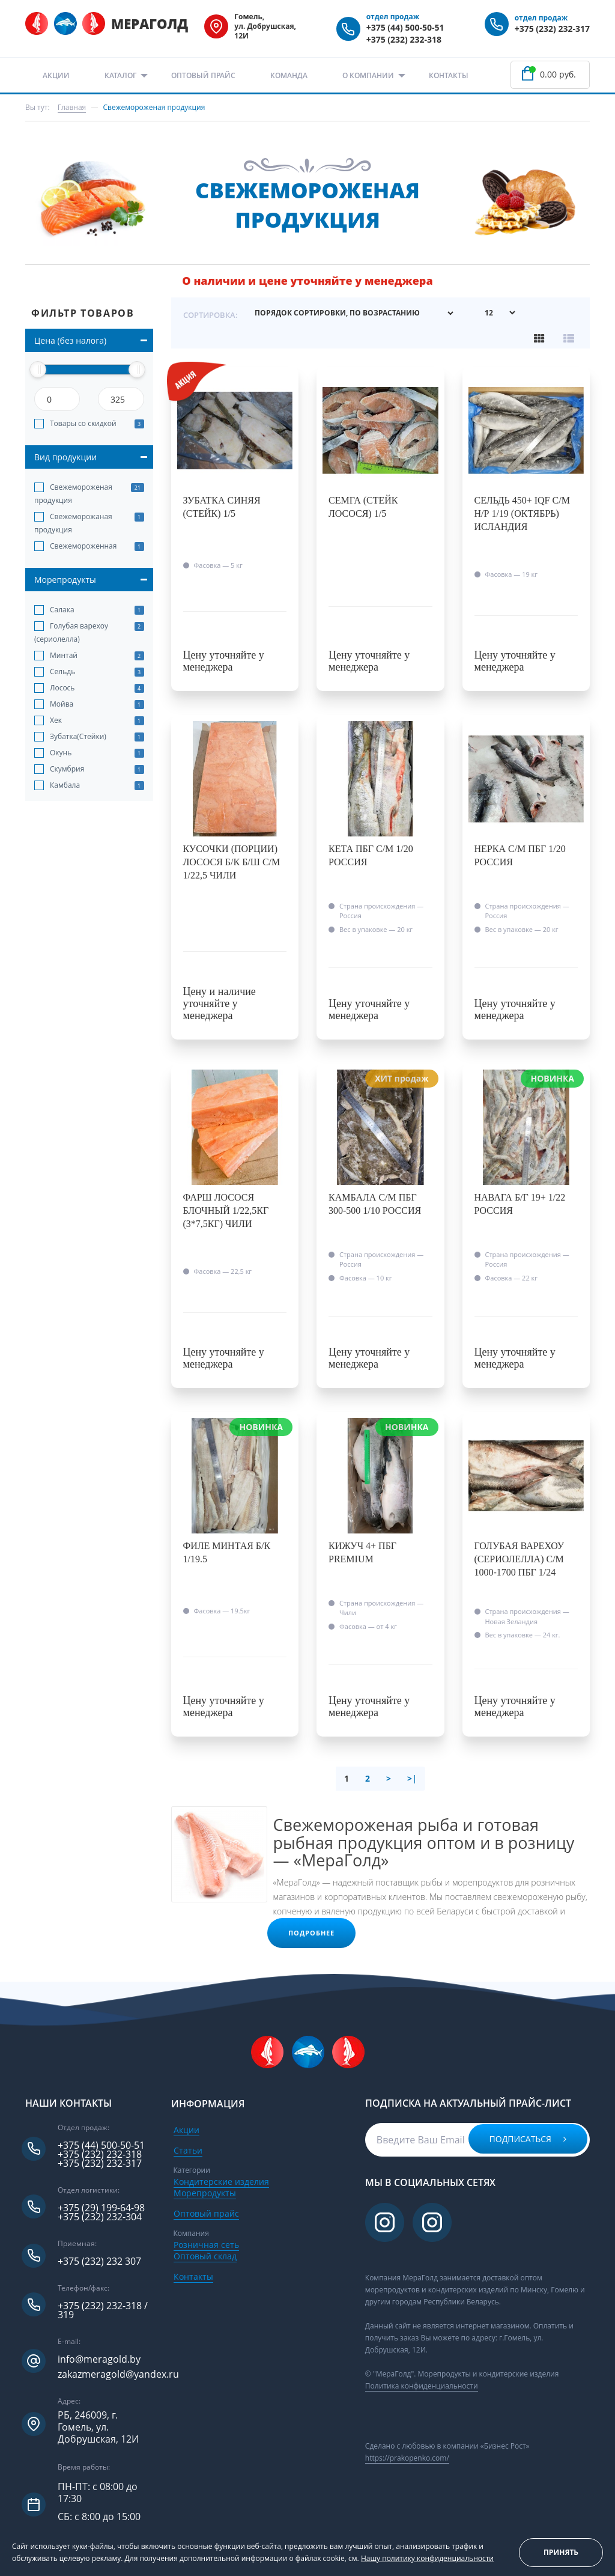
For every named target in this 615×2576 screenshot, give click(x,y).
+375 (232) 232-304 (100, 2216)
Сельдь (62, 671)
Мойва (61, 704)
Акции (56, 75)
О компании (368, 75)
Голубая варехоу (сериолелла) (71, 632)
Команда (289, 75)
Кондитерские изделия (221, 2181)
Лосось (62, 688)
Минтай (63, 655)
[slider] (37, 369)
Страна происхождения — (381, 910)
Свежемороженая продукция (73, 493)
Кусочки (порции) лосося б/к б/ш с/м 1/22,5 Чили (231, 862)
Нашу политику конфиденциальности (427, 2558)
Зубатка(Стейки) (78, 736)
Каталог (120, 75)
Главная (72, 107)
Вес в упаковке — (376, 928)
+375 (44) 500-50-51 (405, 27)
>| (412, 1777)
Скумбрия (67, 769)
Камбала (65, 785)
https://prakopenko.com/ (407, 2458)
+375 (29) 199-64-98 (101, 2207)
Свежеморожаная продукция (73, 523)
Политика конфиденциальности (421, 2386)
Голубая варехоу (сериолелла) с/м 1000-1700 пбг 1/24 (519, 1559)
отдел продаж (393, 16)
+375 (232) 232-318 (403, 39)
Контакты (448, 75)
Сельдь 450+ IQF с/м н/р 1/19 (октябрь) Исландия (522, 513)
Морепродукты (205, 2192)
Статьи (188, 2149)
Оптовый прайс (203, 75)
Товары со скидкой (83, 423)
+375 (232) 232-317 (552, 28)
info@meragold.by (99, 2359)
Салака (62, 609)
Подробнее (311, 1932)
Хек (56, 720)
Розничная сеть (206, 2244)
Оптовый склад (205, 2255)
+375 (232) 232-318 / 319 (103, 2310)
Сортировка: (210, 314)
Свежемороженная (83, 546)
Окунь (60, 753)
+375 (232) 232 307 (99, 2261)
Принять (561, 2552)
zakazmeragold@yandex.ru (118, 2374)
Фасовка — (218, 565)
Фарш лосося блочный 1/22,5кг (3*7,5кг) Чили (226, 1210)
